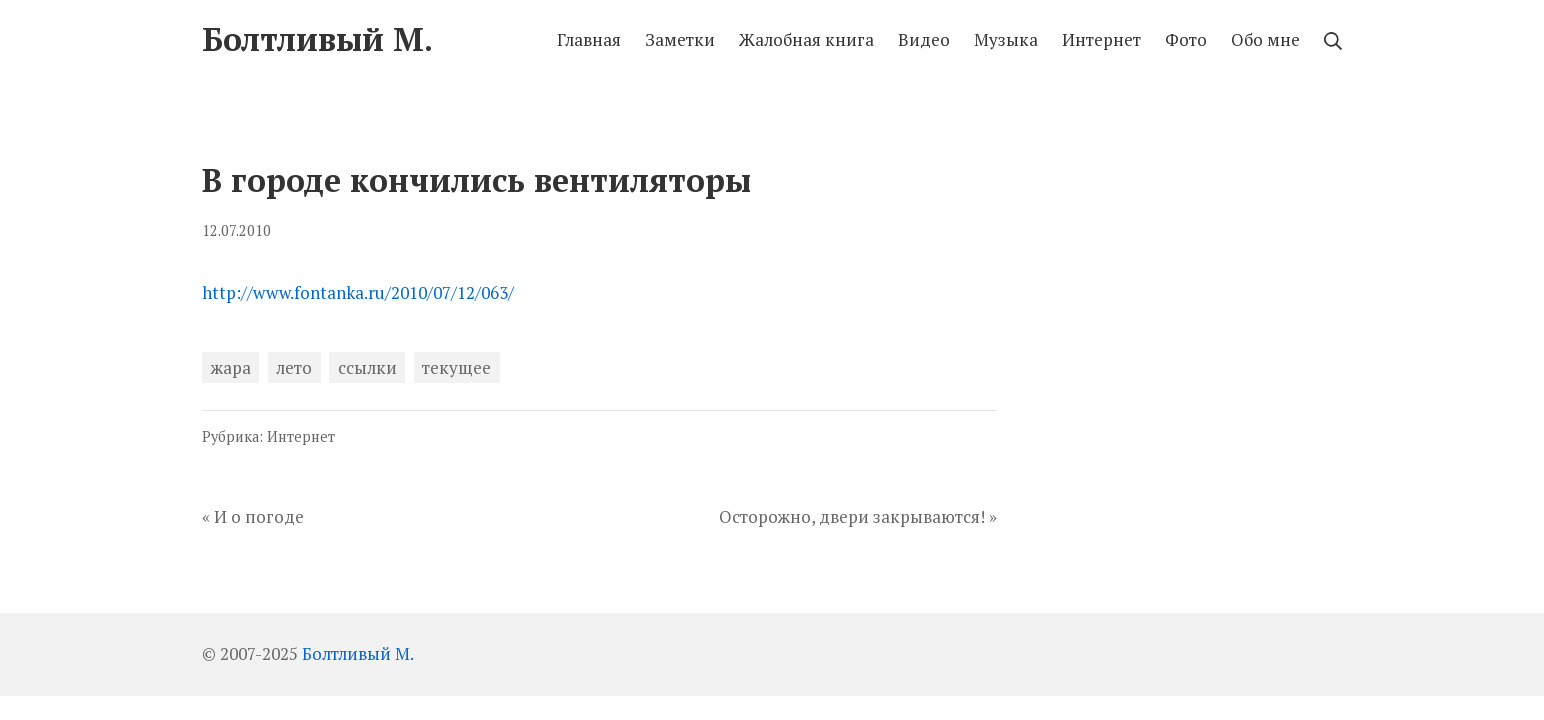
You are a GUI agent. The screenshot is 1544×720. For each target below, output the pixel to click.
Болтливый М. (358, 653)
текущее (456, 367)
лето (294, 367)
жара (231, 367)
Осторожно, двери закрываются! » (858, 516)
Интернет (301, 436)
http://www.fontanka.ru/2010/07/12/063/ (358, 292)
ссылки (367, 367)
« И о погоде (253, 516)
